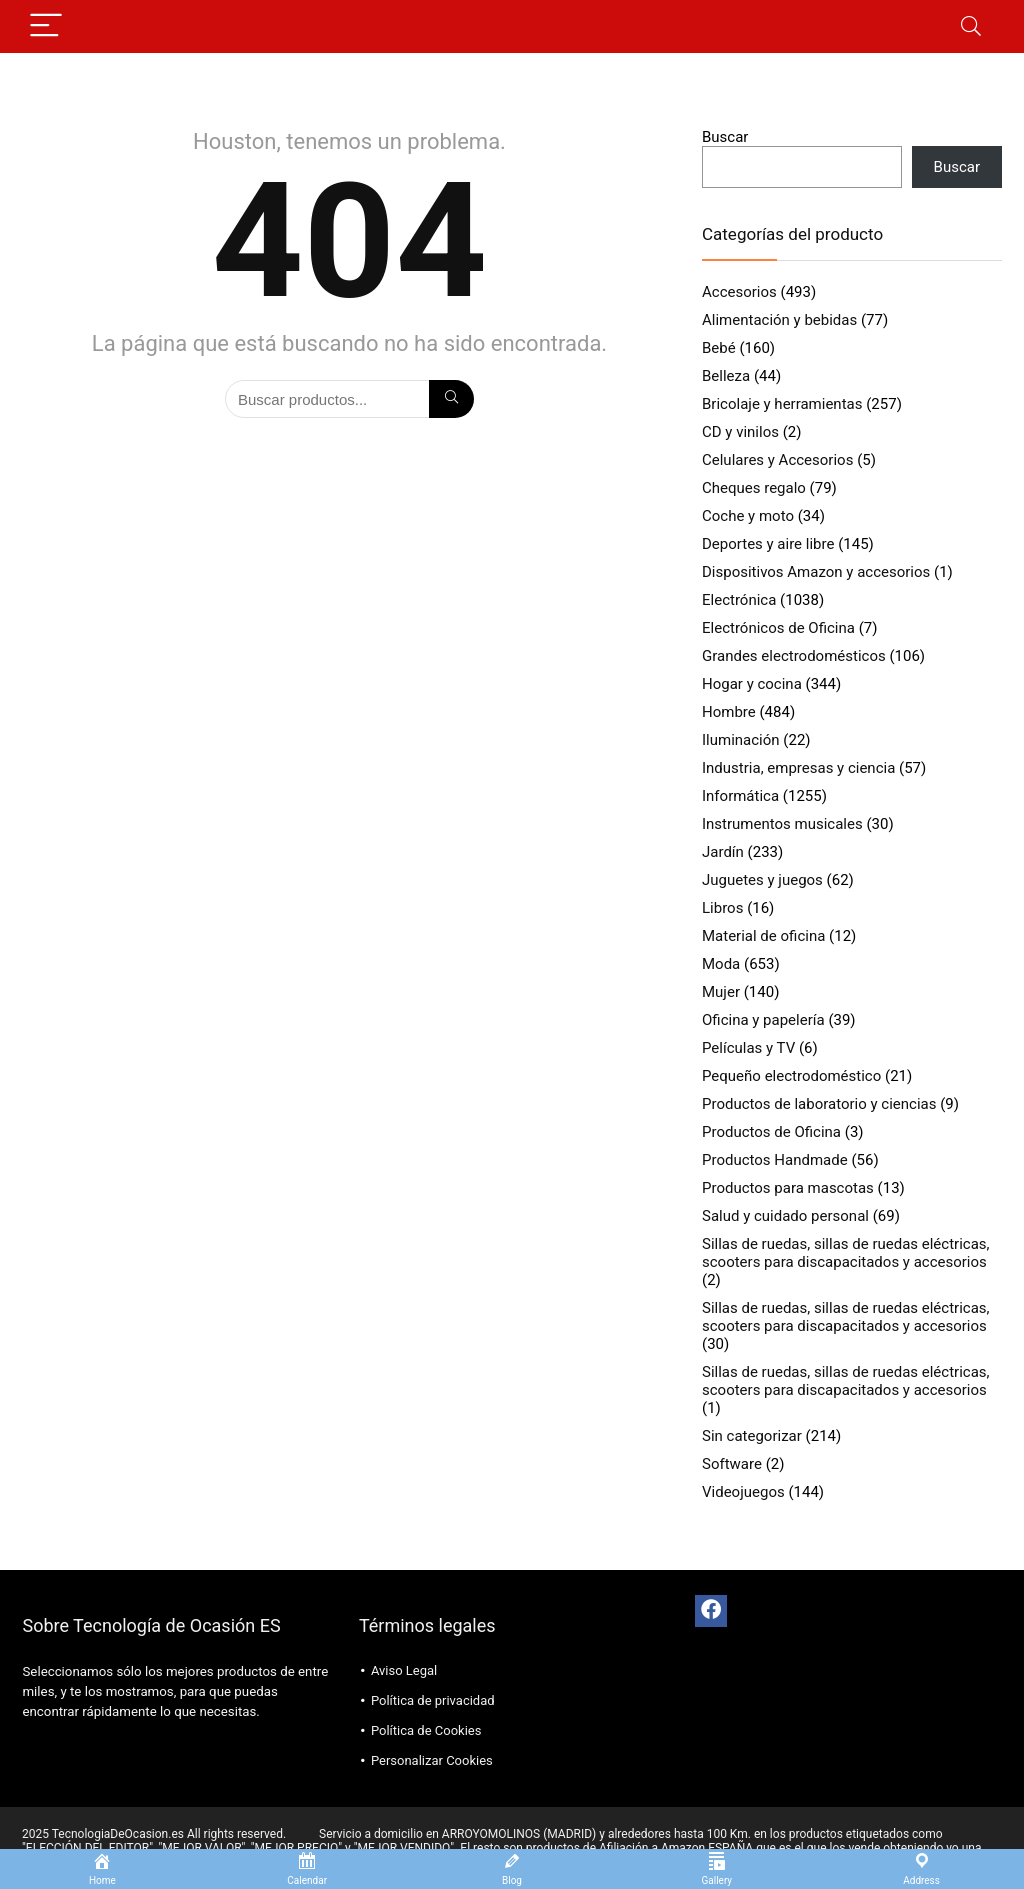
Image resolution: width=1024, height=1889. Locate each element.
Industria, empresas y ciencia (798, 768)
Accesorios (739, 292)
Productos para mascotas (788, 1188)
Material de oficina (763, 936)
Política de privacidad (433, 1700)
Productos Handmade (775, 1160)
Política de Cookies (426, 1730)
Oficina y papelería (763, 1020)
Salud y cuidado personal (785, 1216)
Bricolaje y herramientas (782, 404)
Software (732, 1464)
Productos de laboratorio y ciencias (819, 1104)
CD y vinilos (740, 432)
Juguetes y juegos (762, 880)
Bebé (719, 348)
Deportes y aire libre (768, 544)
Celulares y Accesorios (777, 460)
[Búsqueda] (451, 399)
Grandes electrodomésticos (794, 656)
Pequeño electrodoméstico (791, 1076)
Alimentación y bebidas (779, 320)
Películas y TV (748, 1048)
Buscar (725, 137)
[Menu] (46, 26)
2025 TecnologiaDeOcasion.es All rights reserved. (154, 1834)
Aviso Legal (404, 1670)
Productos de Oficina (771, 1132)
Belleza (726, 376)
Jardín (723, 852)
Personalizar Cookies (432, 1760)
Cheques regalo (754, 488)
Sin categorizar (752, 1436)
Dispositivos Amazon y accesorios (816, 572)
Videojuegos (743, 1492)
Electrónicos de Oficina (778, 628)
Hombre (729, 712)
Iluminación (741, 740)
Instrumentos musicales (782, 824)
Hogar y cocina (752, 684)
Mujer (721, 992)
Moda (721, 964)
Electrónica (739, 600)
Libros (722, 908)
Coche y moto (748, 516)
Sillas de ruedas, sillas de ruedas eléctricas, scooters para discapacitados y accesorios (846, 1253)
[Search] (971, 26)
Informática (740, 796)
